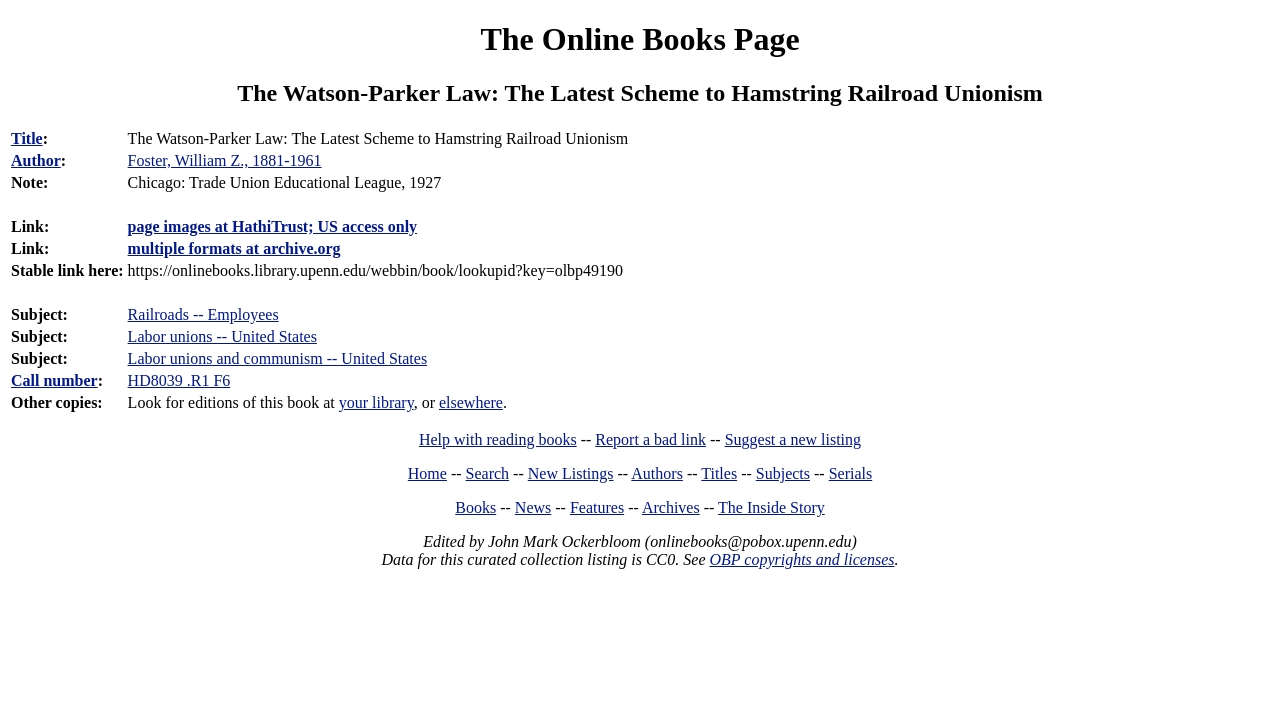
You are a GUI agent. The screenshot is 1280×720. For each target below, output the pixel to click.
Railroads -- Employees (203, 314)
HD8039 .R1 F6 (179, 380)
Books (475, 507)
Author (36, 160)
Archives (671, 507)
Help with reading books (498, 439)
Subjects (783, 473)
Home (427, 473)
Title (27, 138)
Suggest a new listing (793, 439)
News (533, 507)
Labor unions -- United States (222, 336)
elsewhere (471, 402)
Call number (54, 380)
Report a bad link (650, 439)
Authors (657, 473)
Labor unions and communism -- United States (278, 358)
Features (597, 507)
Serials (851, 473)
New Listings (571, 473)
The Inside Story (771, 507)
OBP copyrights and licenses (801, 559)
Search (488, 473)
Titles (719, 473)
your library (376, 402)
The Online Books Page (639, 39)
